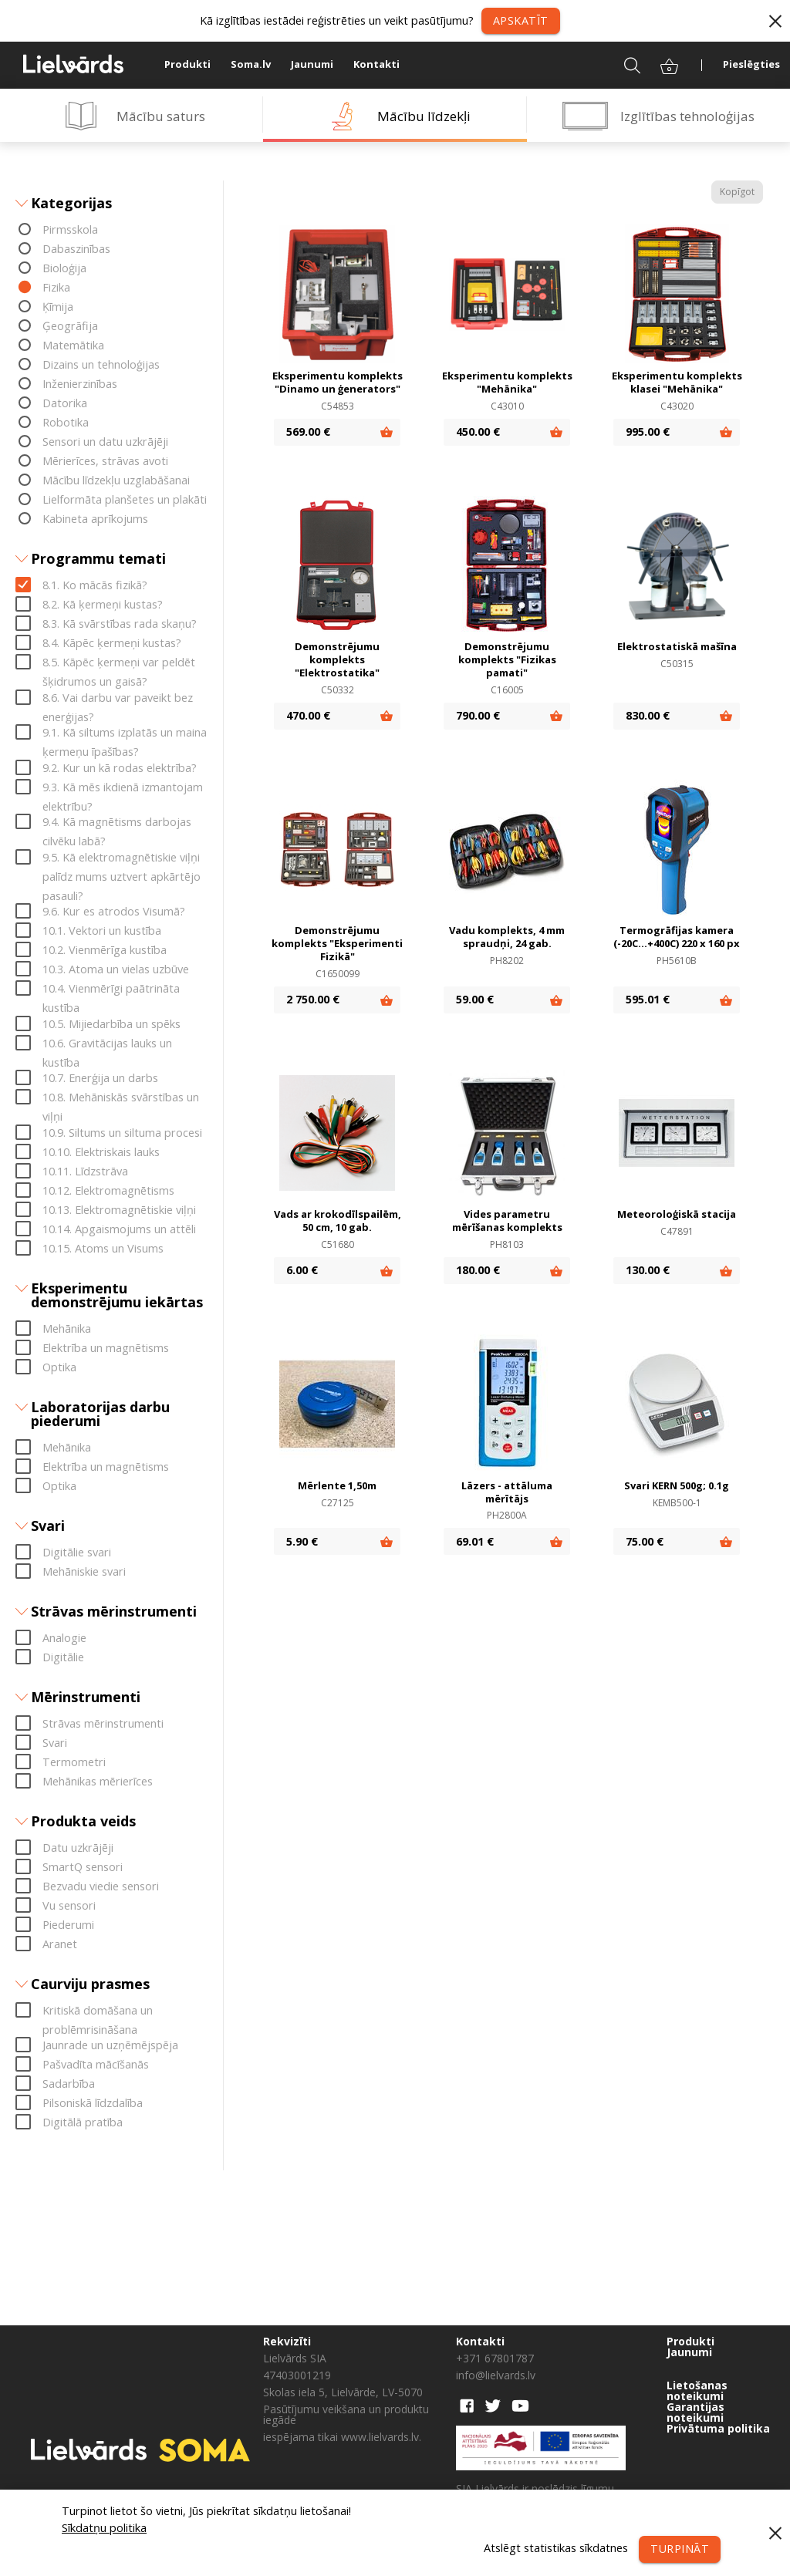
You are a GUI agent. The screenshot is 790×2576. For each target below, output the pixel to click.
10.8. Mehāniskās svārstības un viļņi (120, 1099)
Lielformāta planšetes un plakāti (124, 500)
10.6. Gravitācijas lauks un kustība (107, 1044)
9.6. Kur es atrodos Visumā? (113, 912)
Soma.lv (251, 64)
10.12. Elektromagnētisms (108, 1190)
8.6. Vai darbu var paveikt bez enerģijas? (117, 698)
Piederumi (68, 1924)
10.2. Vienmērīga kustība (104, 950)
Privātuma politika (718, 2428)
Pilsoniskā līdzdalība (92, 2103)
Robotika (65, 423)
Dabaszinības (76, 249)
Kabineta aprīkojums (95, 519)
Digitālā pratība (82, 2123)
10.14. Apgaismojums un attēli (119, 1229)
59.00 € (475, 999)
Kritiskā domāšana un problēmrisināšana (97, 2011)
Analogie (64, 1637)
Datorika (64, 403)
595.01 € (648, 999)
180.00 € (478, 1270)
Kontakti (376, 64)
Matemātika (73, 346)
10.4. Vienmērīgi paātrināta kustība (111, 990)
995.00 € (648, 431)
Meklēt (622, 64)
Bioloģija (64, 268)
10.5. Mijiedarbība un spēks (111, 1024)
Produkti (187, 64)
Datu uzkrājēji (77, 1847)
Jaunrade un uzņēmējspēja (110, 2045)
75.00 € (644, 1541)
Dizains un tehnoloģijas (101, 365)
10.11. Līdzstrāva (85, 1171)
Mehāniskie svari (84, 1571)
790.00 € (478, 715)
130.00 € (648, 1270)
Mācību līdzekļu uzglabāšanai (116, 481)
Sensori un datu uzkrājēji (105, 442)
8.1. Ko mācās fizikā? (94, 585)
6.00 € (302, 1270)
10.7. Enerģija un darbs (100, 1078)
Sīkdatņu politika (104, 2527)
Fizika (56, 288)
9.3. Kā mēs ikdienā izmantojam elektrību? (122, 788)
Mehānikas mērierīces (97, 1781)
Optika (59, 1367)
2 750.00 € (312, 999)
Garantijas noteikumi (695, 2412)
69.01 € (475, 1541)
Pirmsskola (70, 230)
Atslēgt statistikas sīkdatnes (555, 2548)
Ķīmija (57, 307)
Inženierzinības (79, 384)
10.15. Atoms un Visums (103, 1248)
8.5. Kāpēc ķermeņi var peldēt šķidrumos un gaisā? (118, 664)
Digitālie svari (76, 1552)
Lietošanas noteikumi (697, 2391)
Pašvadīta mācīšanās (95, 2065)
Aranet (59, 1944)
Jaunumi (312, 64)
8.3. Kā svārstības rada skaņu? (119, 624)
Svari (54, 1742)
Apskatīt (521, 20)
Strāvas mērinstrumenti (103, 1723)
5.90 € (302, 1541)
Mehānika (66, 1328)
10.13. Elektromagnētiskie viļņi (119, 1209)
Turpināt (679, 2548)
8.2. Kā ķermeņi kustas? (102, 605)
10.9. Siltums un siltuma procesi (122, 1132)
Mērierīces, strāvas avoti (105, 461)
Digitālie (63, 1657)
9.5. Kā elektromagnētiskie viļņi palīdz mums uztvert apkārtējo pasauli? (121, 858)
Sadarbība (68, 2084)
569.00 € (308, 431)
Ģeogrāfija (70, 326)
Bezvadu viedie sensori (100, 1886)
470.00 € (308, 715)
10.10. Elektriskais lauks (101, 1152)
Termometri (74, 1762)
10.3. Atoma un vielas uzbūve (115, 970)
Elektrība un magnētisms (105, 1347)
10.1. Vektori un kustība (101, 931)
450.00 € (478, 431)
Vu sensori (69, 1905)
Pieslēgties (751, 64)
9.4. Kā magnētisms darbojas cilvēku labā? (116, 823)
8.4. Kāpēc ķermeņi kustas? (111, 643)
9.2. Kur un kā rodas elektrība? (119, 767)
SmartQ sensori (82, 1867)
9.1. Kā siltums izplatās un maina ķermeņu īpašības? (124, 734)
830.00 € (648, 715)
